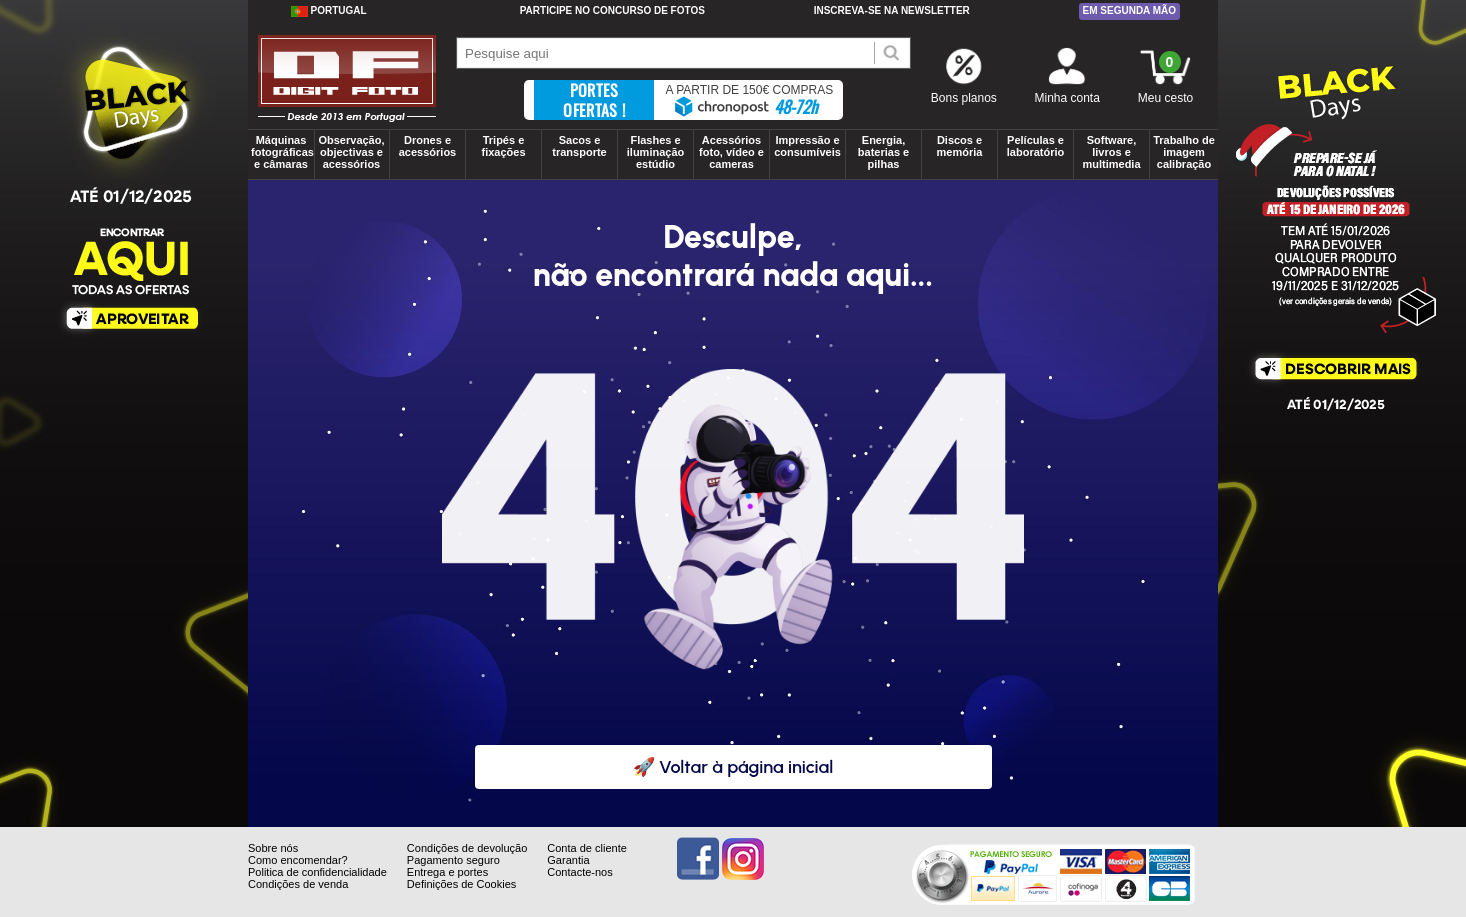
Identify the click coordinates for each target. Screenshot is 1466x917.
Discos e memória (960, 146)
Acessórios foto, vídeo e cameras (731, 152)
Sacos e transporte (579, 146)
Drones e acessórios (427, 146)
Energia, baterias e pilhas (883, 152)
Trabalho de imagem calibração (1184, 152)
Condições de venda (298, 884)
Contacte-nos (579, 872)
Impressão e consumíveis (807, 146)
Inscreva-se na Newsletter (892, 10)
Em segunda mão (1130, 10)
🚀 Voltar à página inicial (733, 767)
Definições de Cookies (461, 884)
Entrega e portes (447, 872)
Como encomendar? (298, 860)
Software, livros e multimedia (1111, 152)
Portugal (329, 11)
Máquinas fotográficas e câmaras (282, 152)
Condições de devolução (467, 848)
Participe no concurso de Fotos (612, 10)
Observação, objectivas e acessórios (351, 152)
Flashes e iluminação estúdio (655, 152)
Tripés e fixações (503, 146)
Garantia (568, 860)
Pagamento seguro (453, 860)
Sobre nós (273, 848)
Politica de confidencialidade (317, 872)
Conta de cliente (587, 848)
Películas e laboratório (1035, 146)
